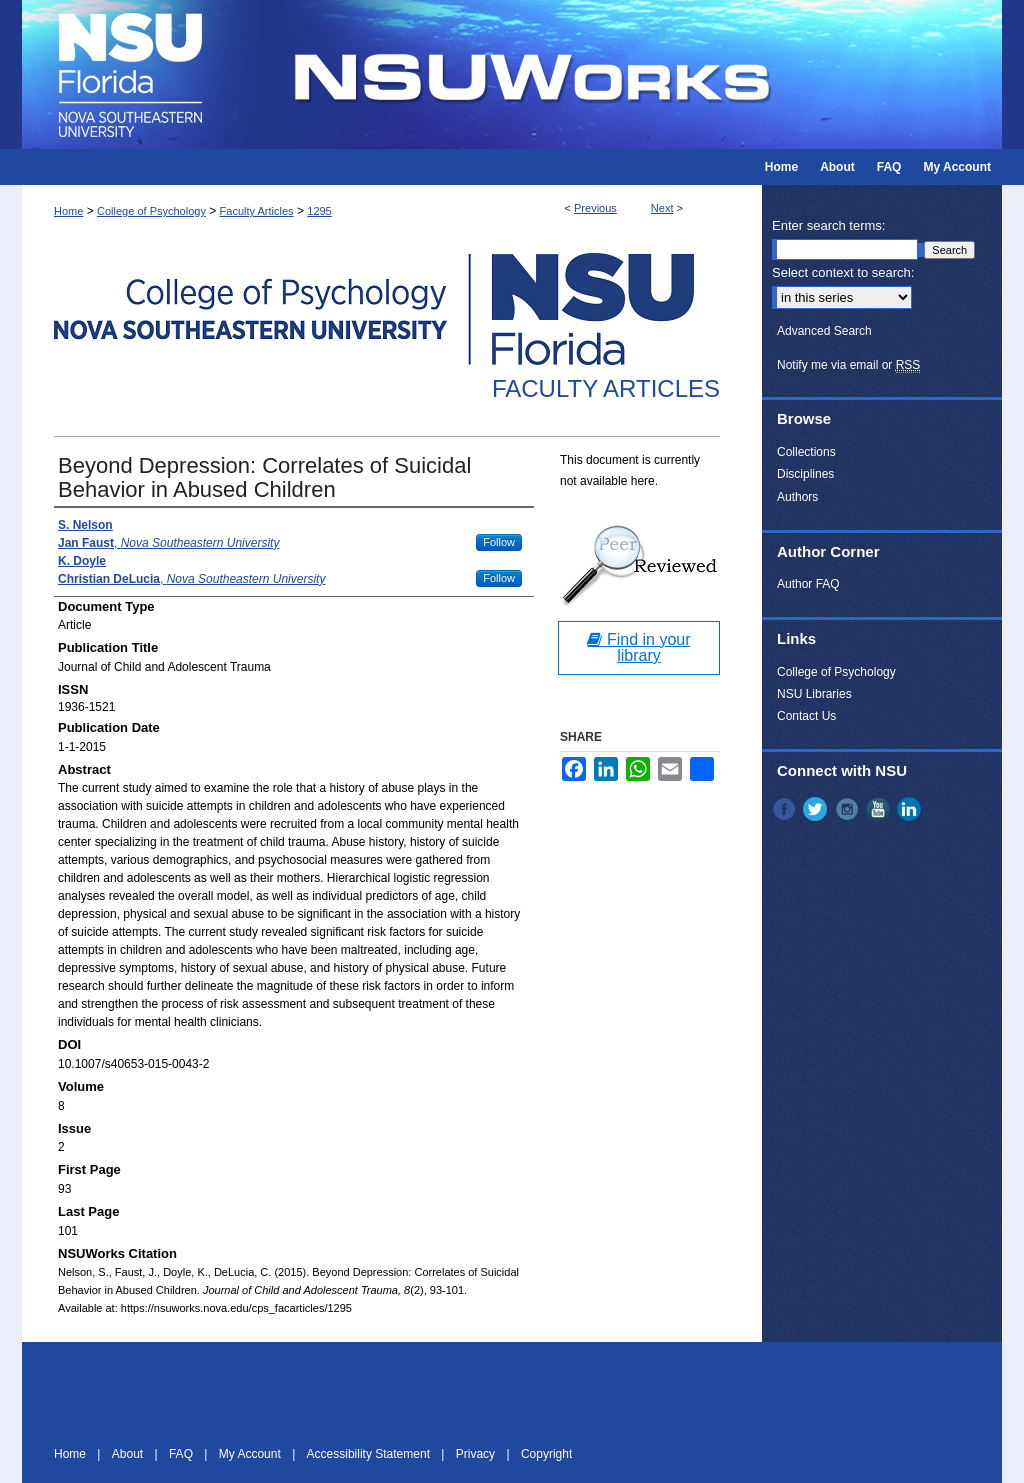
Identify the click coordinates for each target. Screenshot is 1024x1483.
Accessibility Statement (370, 1454)
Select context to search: (843, 272)
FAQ (182, 1454)
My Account (251, 1454)
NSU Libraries (814, 694)
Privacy (477, 1454)
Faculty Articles (257, 211)
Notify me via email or (848, 365)
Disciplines (805, 474)
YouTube (880, 809)
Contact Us (806, 716)
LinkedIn (911, 809)
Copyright (546, 1454)
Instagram (849, 809)
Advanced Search (824, 331)
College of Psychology (151, 211)
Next (662, 208)
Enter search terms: (828, 225)
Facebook (786, 809)
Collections (806, 452)
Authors (797, 497)
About (129, 1454)
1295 (319, 211)
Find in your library (638, 647)
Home (68, 211)
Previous (595, 208)
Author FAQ (808, 584)
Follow (499, 542)
